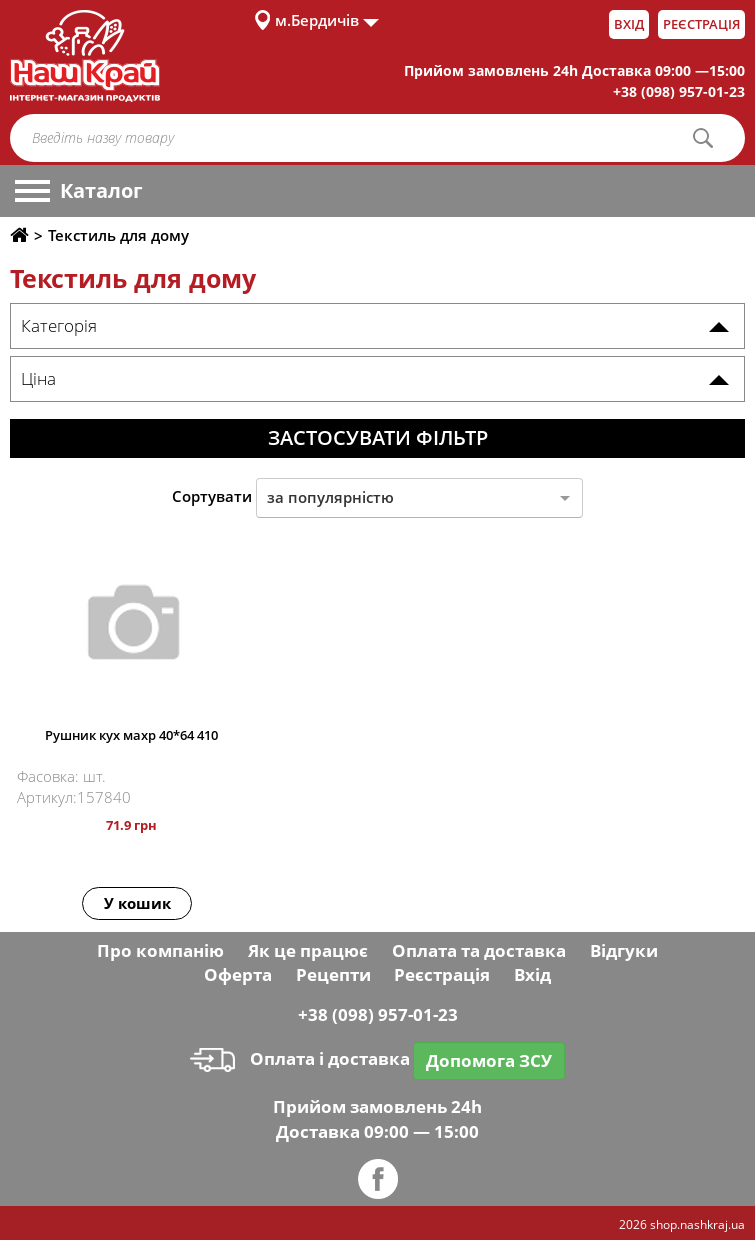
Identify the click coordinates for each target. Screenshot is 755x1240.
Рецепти (333, 974)
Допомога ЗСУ (489, 1060)
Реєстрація (701, 24)
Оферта (238, 974)
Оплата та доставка (479, 950)
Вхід (629, 24)
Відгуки (624, 950)
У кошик (137, 903)
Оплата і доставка (300, 1058)
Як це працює (308, 950)
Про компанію (160, 950)
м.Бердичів (317, 20)
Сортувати (212, 496)
